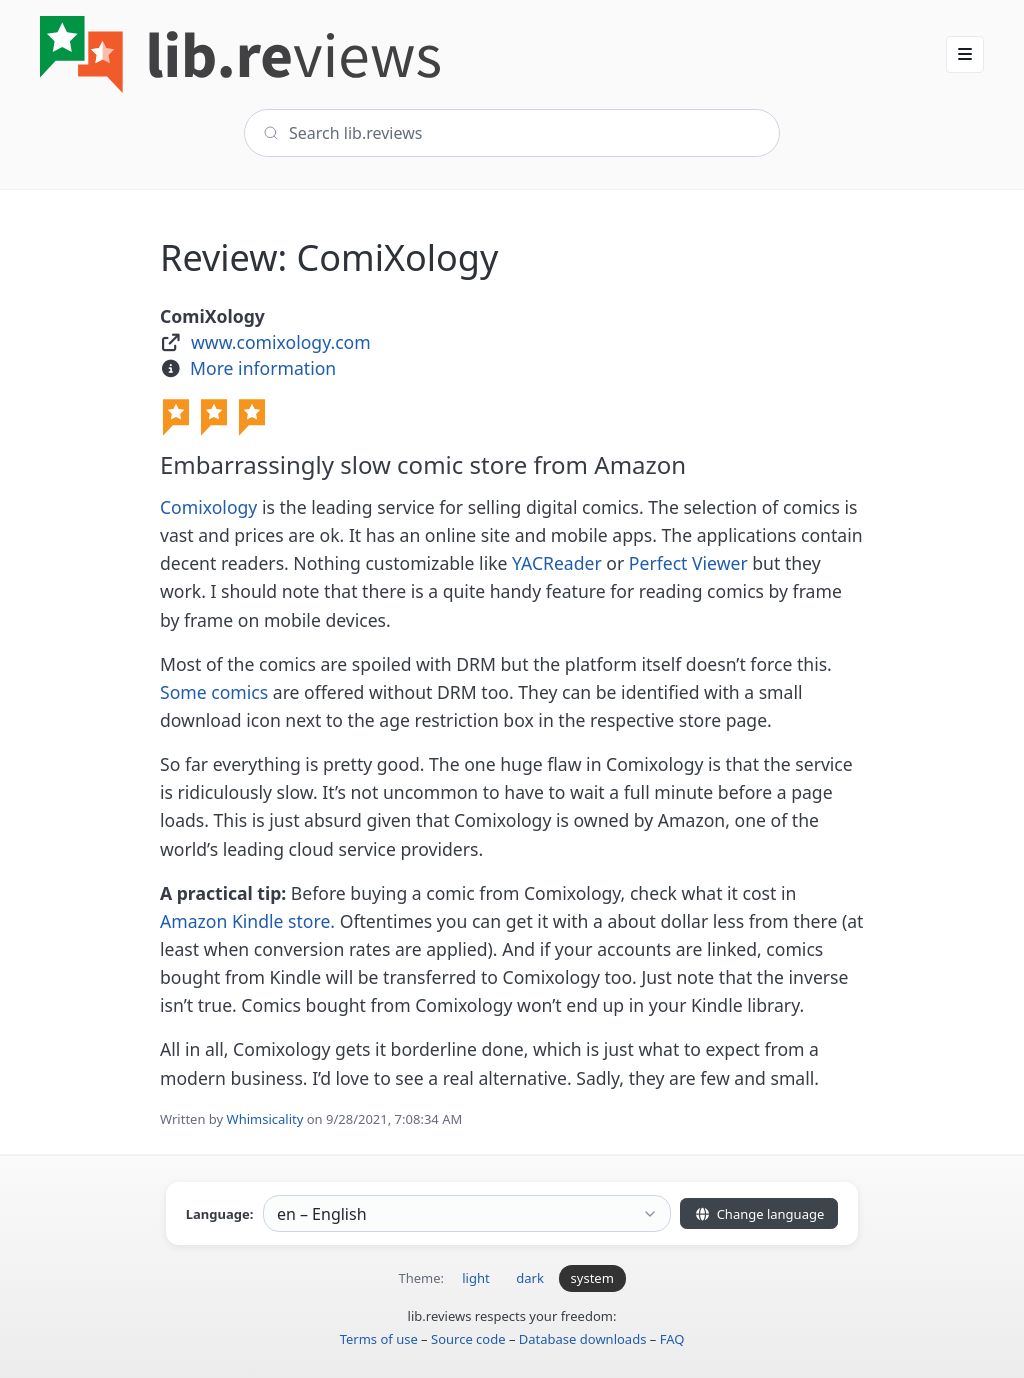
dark (530, 1278)
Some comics (214, 692)
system (592, 1278)
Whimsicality (265, 1119)
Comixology (208, 507)
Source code (468, 1339)
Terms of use (379, 1339)
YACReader (557, 563)
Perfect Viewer (688, 563)
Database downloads (583, 1339)
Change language (759, 1214)
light (475, 1278)
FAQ (672, 1339)
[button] (965, 54)
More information (263, 368)
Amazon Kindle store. (247, 921)
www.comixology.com (281, 342)
